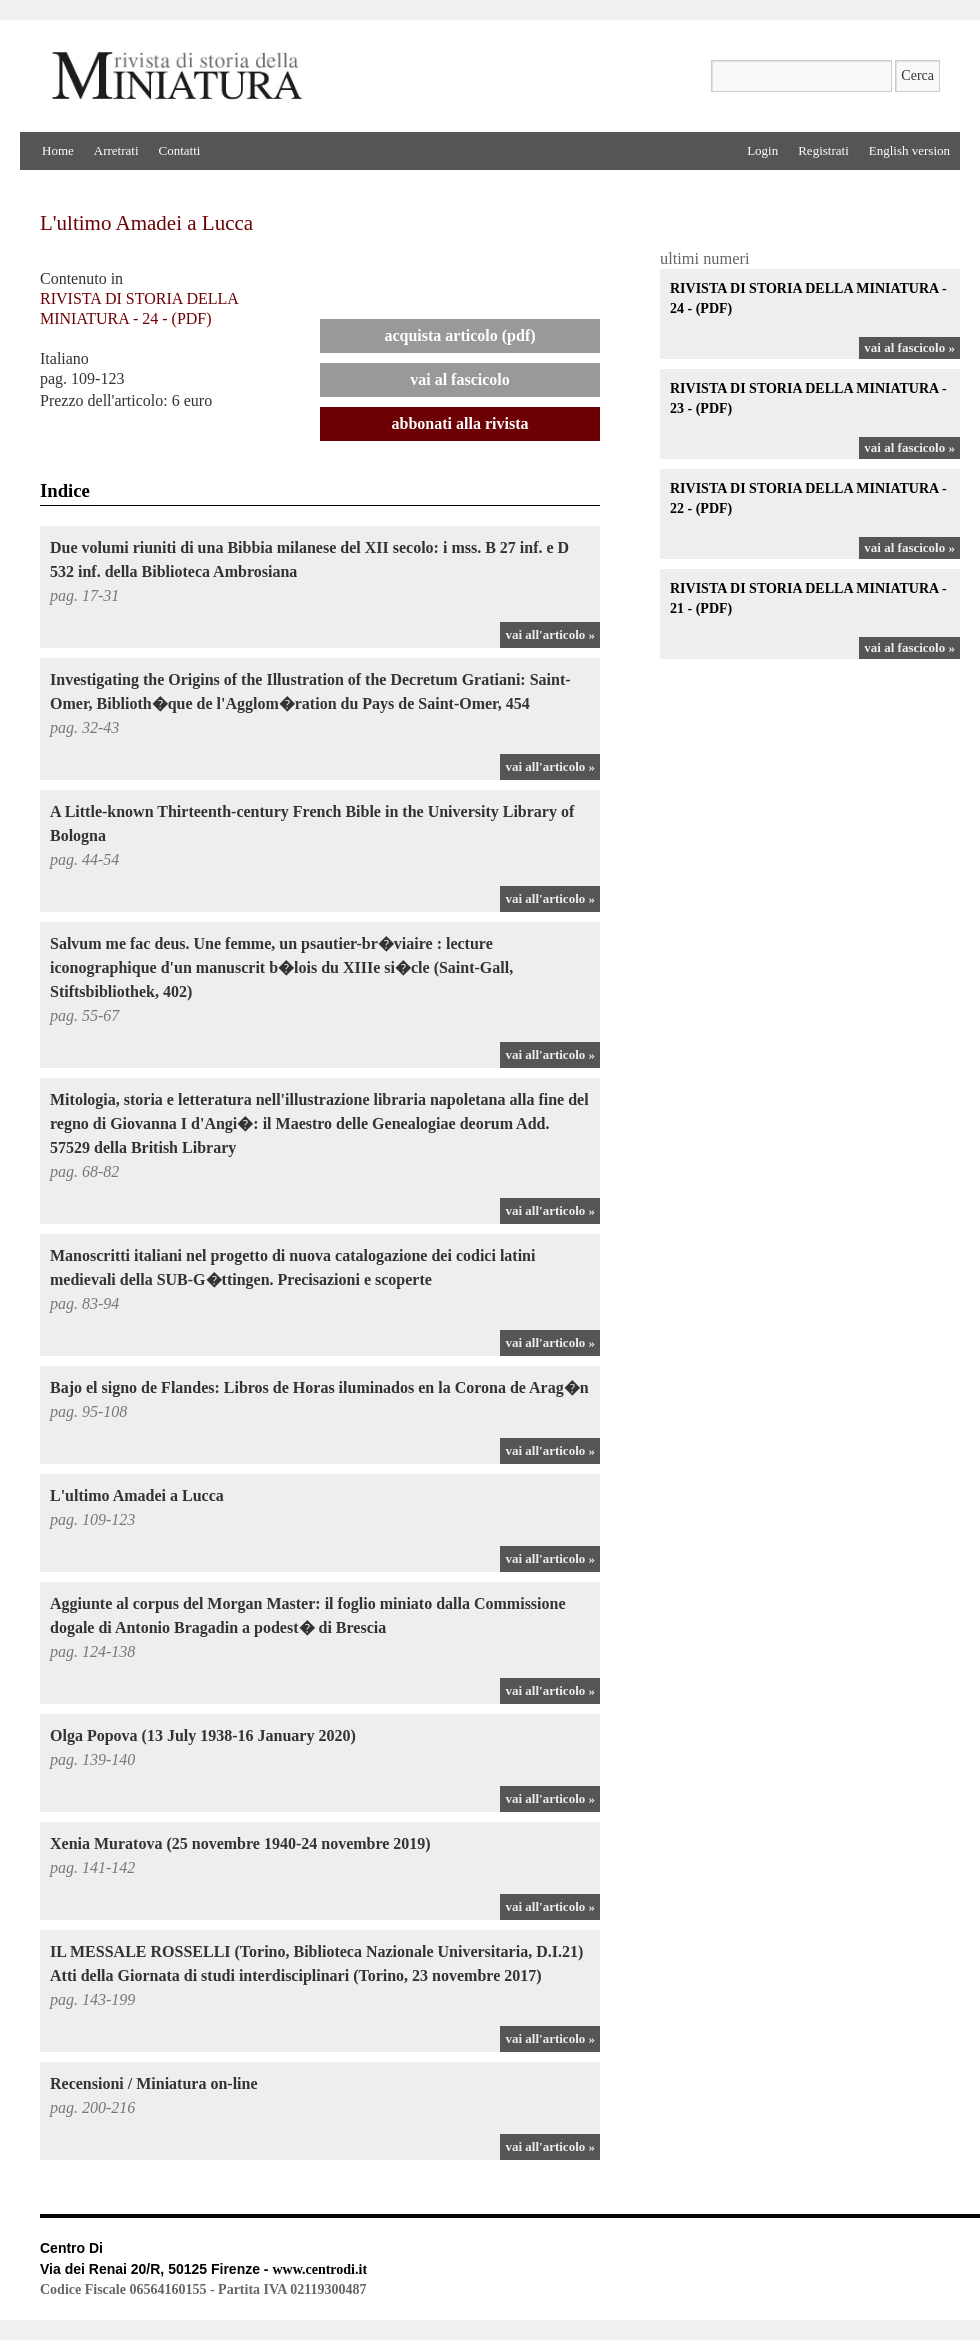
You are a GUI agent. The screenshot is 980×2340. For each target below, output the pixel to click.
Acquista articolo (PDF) (459, 335)
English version (909, 150)
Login (762, 150)
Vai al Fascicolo (460, 379)
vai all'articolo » (550, 634)
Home (58, 150)
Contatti (180, 150)
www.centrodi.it (319, 2269)
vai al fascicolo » (909, 347)
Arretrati (116, 150)
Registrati (823, 150)
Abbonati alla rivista (460, 423)
